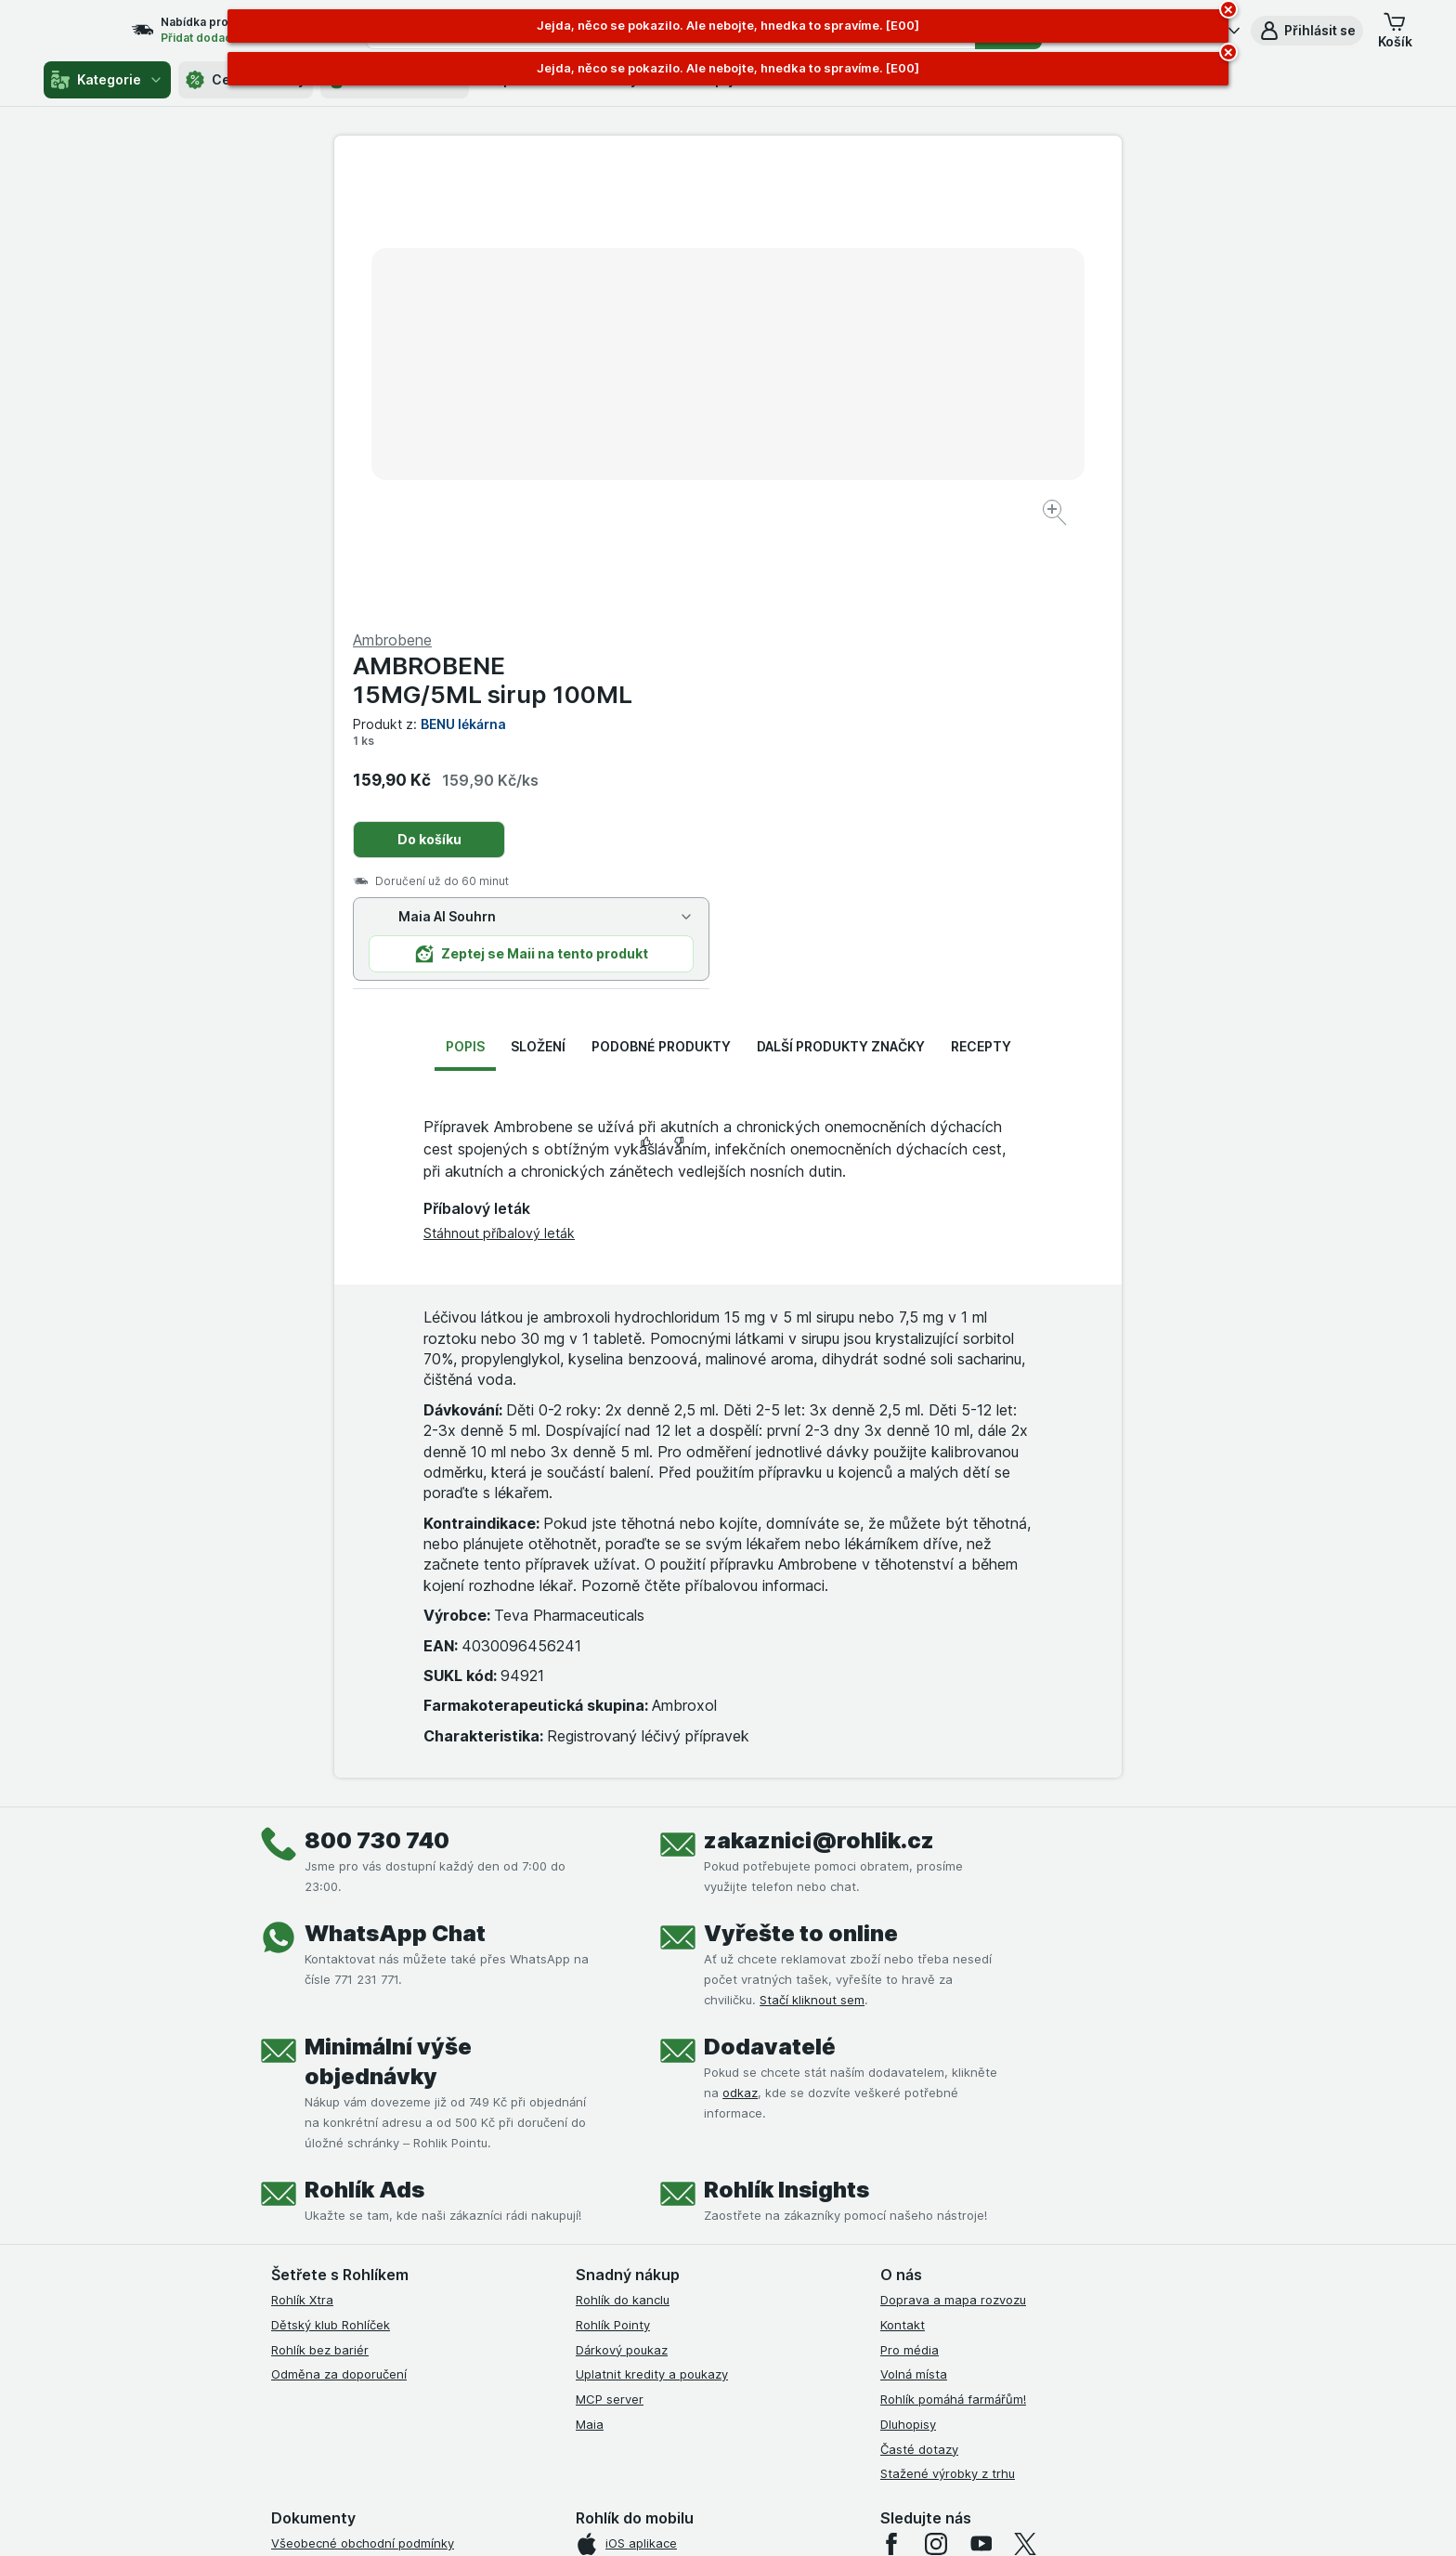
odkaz (740, 1645)
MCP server (610, 1952)
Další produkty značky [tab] (841, 599)
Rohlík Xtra (302, 1852)
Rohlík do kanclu (623, 1852)
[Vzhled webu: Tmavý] (816, 2518)
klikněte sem (480, 2397)
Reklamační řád (315, 2270)
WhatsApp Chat (395, 1486)
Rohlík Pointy (613, 1878)
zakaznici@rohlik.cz (819, 1393)
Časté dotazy (919, 2002)
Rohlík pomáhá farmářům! (953, 1952)
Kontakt (902, 1878)
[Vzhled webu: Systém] (642, 2518)
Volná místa (913, 1927)
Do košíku (823, 392)
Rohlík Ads (364, 1742)
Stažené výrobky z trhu (947, 2026)
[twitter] (1025, 2097)
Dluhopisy (908, 1977)
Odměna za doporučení (339, 1927)
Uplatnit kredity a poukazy (652, 1927)
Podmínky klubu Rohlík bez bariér (366, 2195)
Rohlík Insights (786, 1742)
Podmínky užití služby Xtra (346, 2121)
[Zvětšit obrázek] (662, 455)
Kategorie (107, 80)
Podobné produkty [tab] (661, 599)
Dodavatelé (770, 1599)
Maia (590, 1977)
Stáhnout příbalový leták (499, 786)
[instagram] (936, 2097)
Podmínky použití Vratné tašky (359, 2245)
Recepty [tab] (981, 599)
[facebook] (891, 2097)
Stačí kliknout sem (812, 1552)
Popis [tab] (465, 599)
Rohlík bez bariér (320, 1903)
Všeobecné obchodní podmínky (362, 2096)
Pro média (909, 1903)
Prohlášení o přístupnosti (343, 2320)
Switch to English (757, 2441)
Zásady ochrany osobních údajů (364, 2220)
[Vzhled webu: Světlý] (730, 2518)
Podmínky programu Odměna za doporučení (398, 2295)
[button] (1307, 31)
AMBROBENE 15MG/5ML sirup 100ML (886, 233)
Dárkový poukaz (622, 1903)
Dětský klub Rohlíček (330, 1878)
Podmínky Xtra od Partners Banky (368, 2146)
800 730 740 (377, 1393)
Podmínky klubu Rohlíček (341, 2170)
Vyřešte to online (801, 1486)
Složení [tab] (538, 599)
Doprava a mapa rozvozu (953, 1852)
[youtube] (980, 2097)
